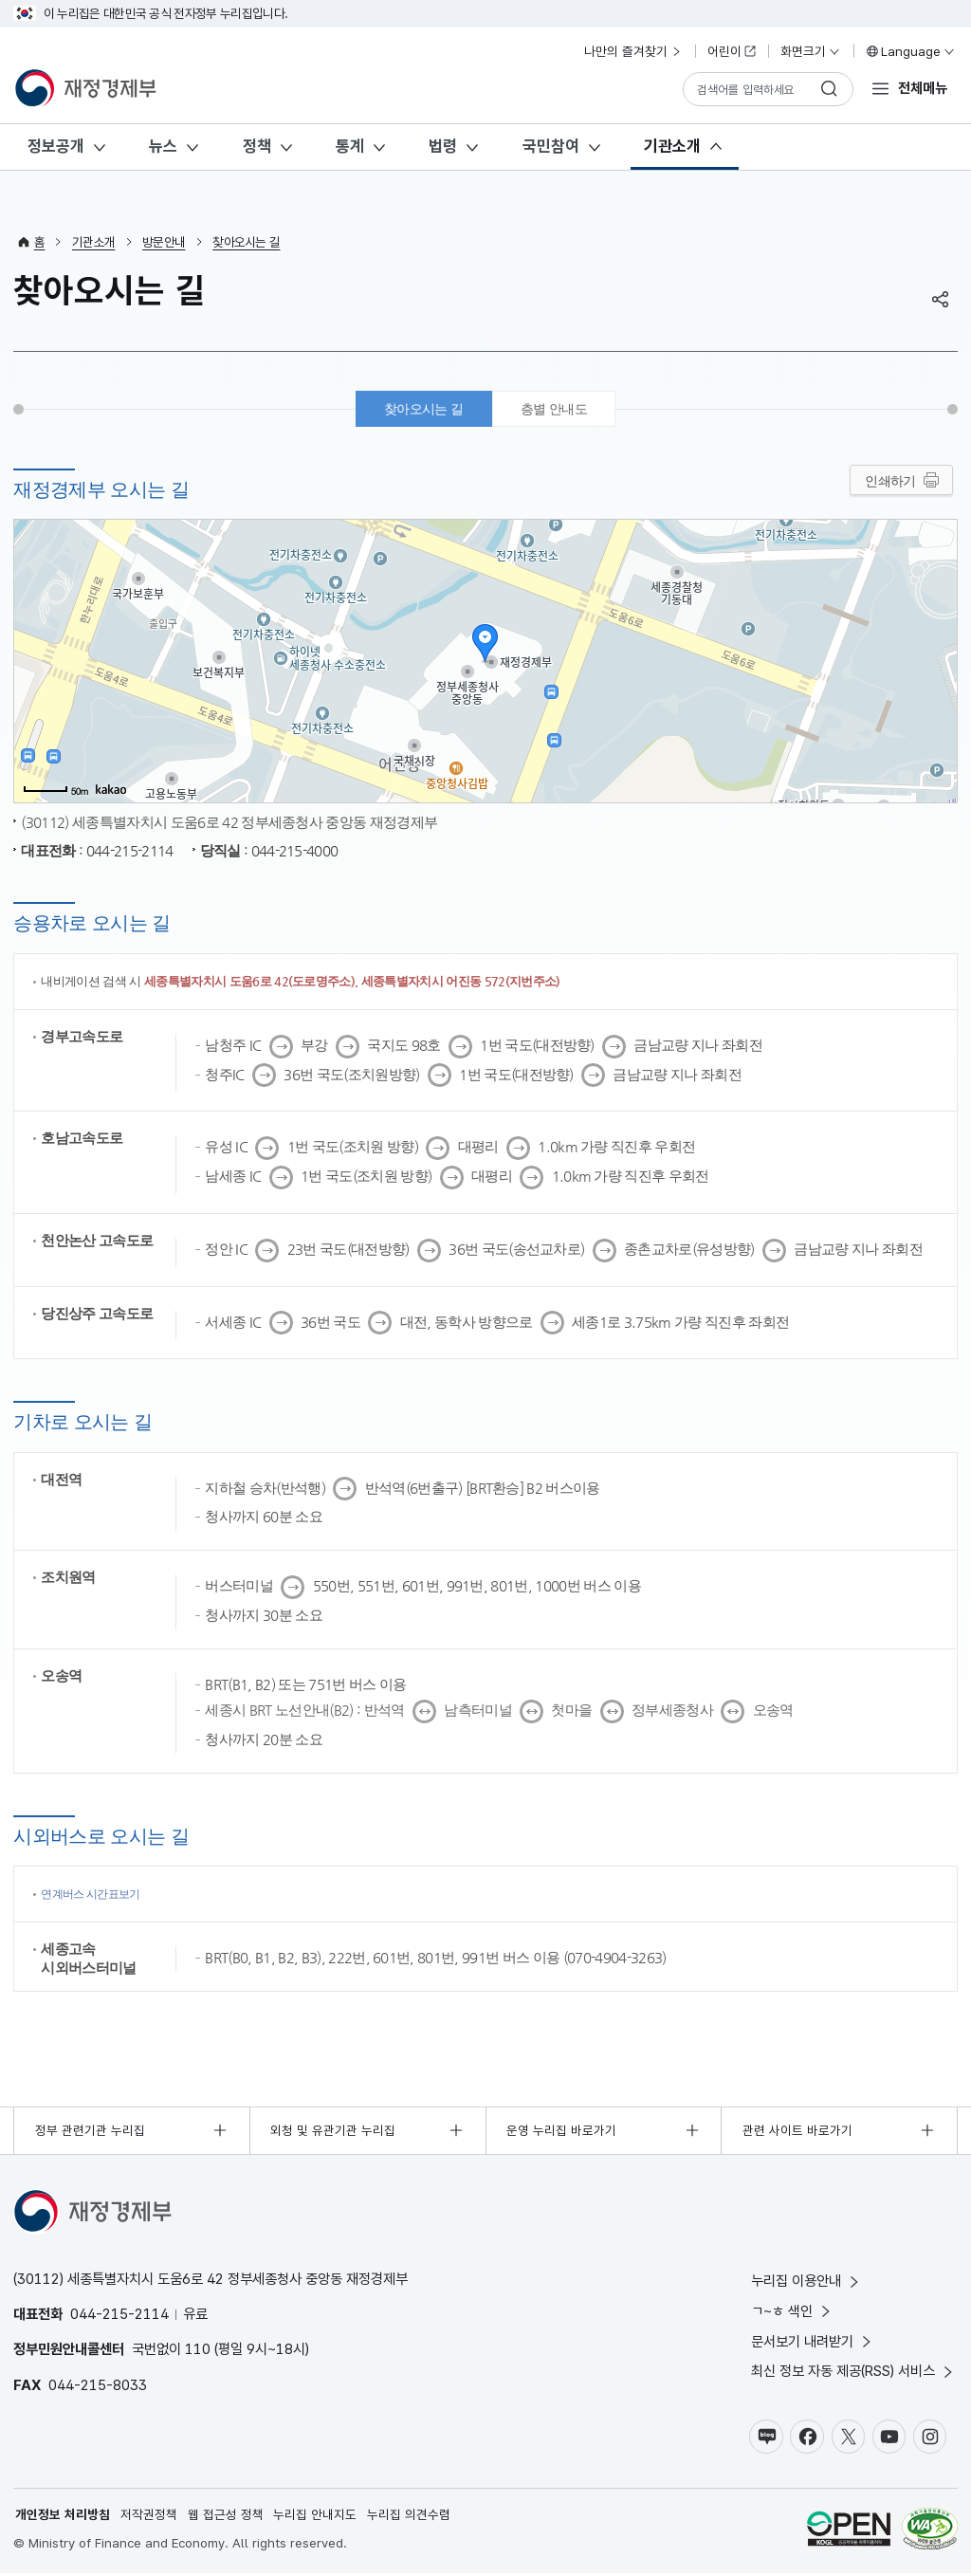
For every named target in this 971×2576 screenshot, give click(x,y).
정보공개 (55, 146)
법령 (443, 146)
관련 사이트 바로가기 (797, 2132)
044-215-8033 (97, 2387)
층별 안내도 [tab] (557, 410)
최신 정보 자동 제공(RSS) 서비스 (853, 2373)
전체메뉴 (922, 88)
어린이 (732, 51)
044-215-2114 (119, 2316)
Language (910, 51)
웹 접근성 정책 (226, 2517)
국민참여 (550, 146)
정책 (257, 146)
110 (198, 2351)
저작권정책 (148, 2517)
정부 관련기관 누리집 (90, 2132)
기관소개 (672, 146)
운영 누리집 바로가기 (561, 2132)
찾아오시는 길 (246, 241)
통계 (350, 146)
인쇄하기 (890, 482)
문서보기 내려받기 (812, 2343)
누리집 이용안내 (806, 2282)
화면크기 (810, 51)
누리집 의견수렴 (408, 2517)
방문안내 (163, 241)
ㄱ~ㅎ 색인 (792, 2313)
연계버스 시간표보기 (95, 1895)
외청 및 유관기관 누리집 (333, 2132)
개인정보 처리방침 (62, 2517)
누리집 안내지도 (315, 2517)
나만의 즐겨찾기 (633, 51)
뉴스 (163, 146)
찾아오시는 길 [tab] (420, 410)
